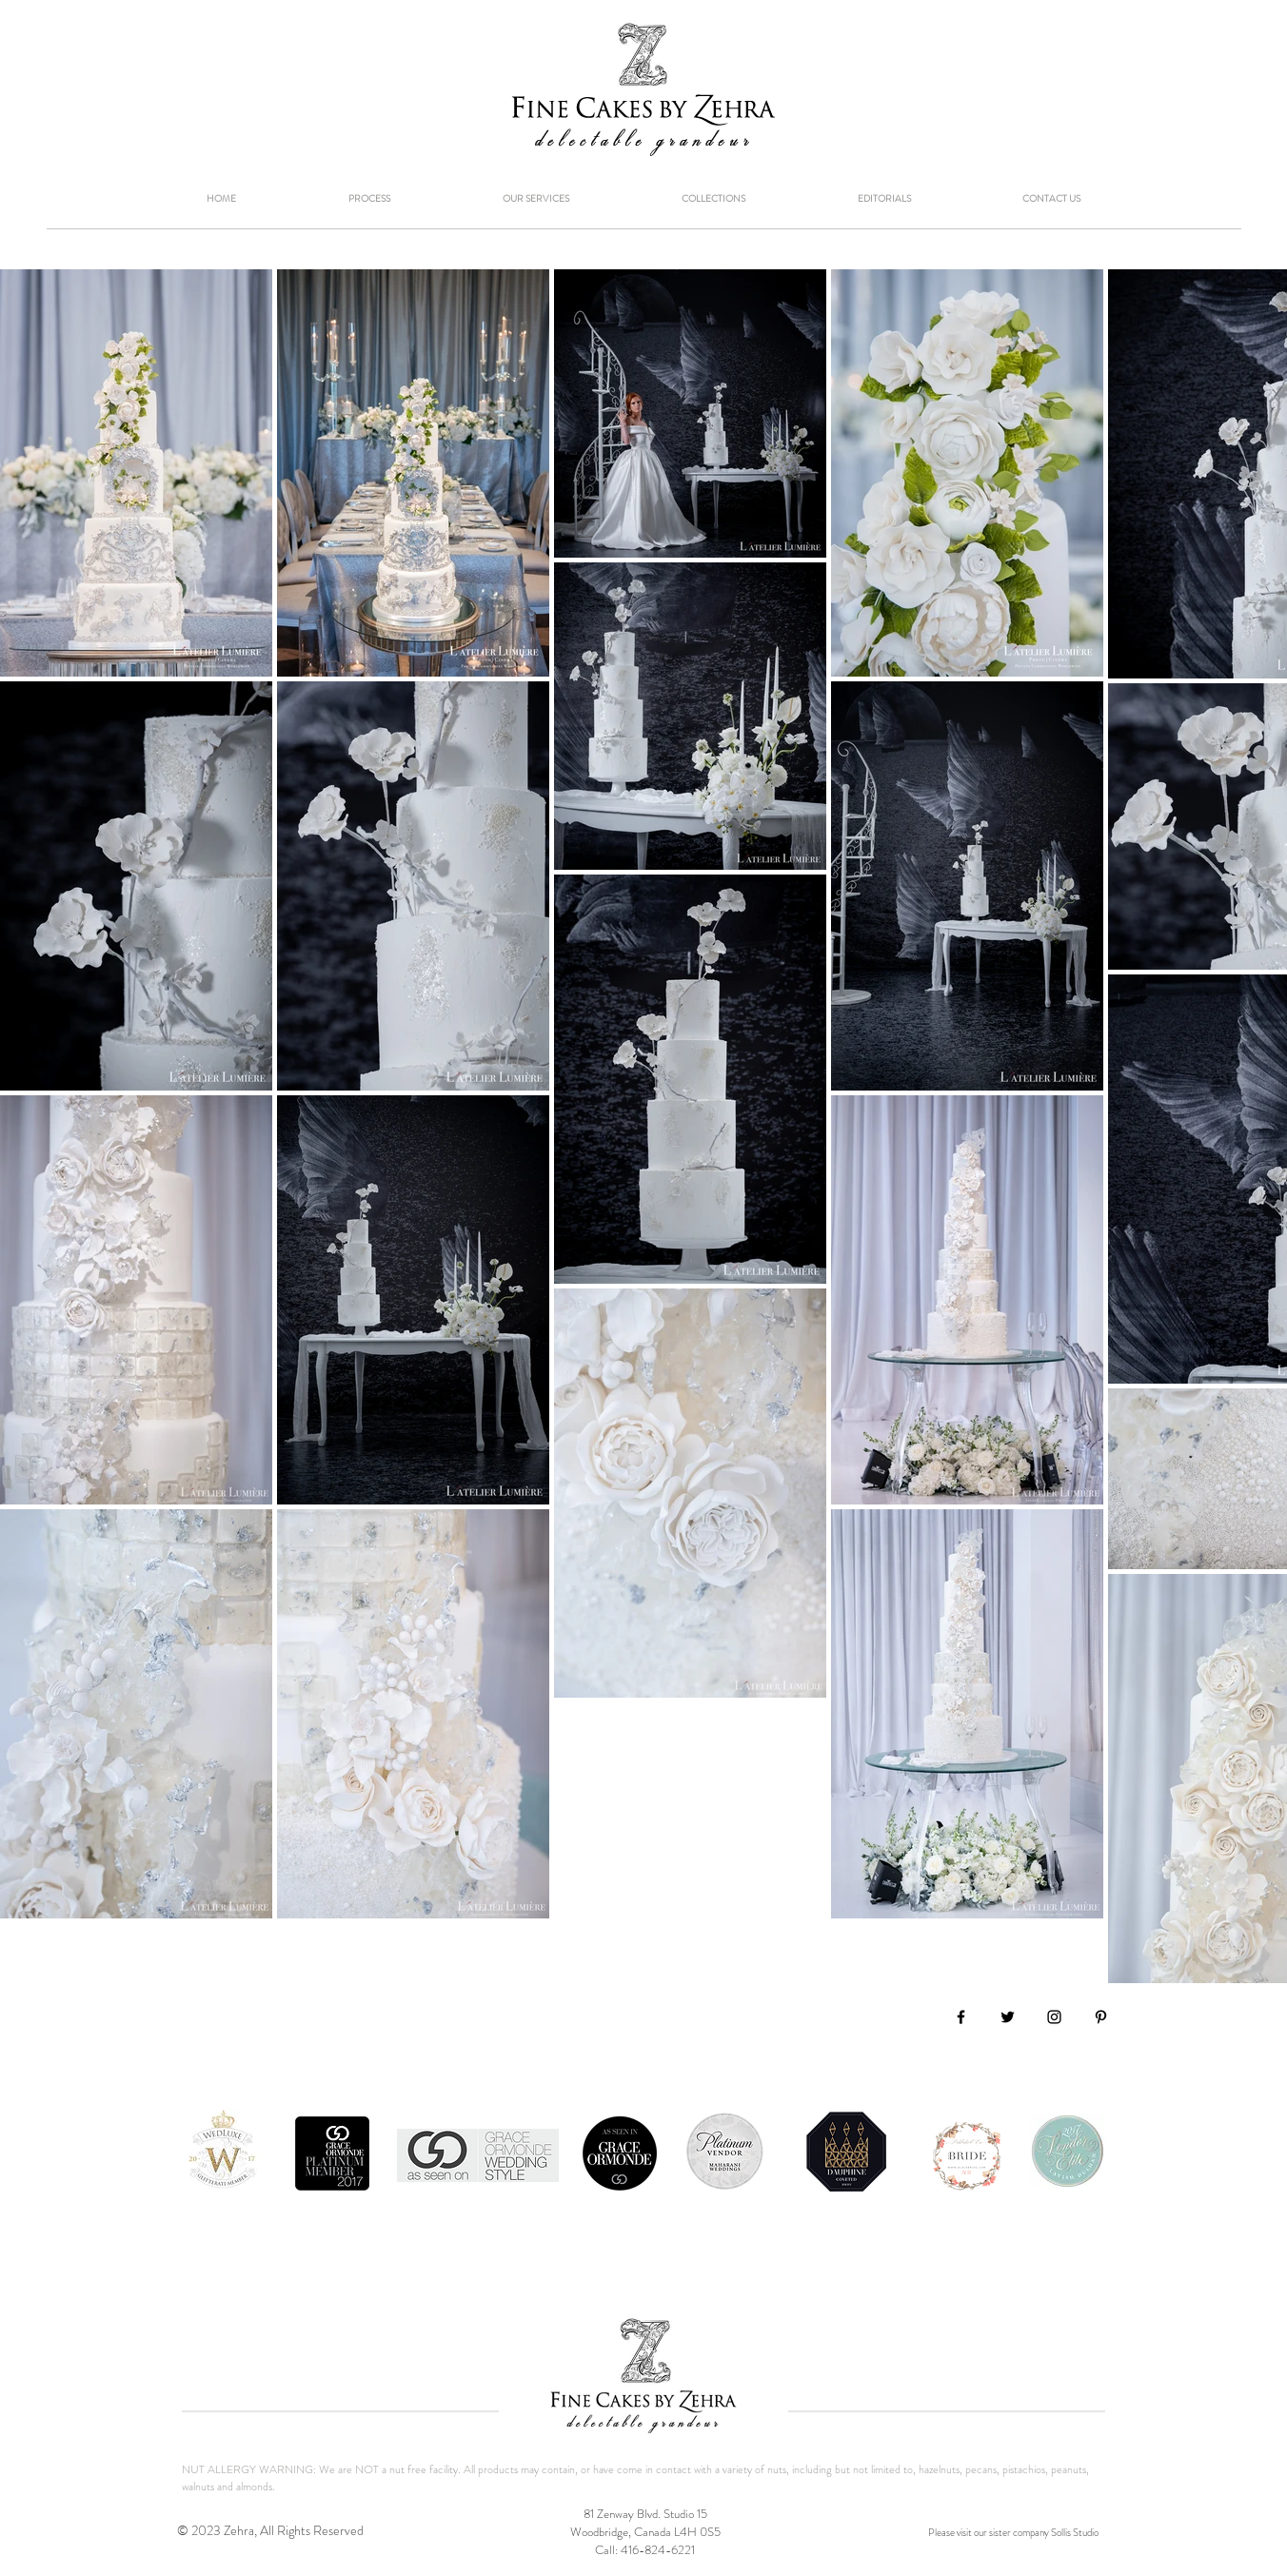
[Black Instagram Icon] (1054, 2017)
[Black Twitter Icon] (1008, 2017)
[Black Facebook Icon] (961, 2017)
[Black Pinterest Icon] (1101, 2017)
